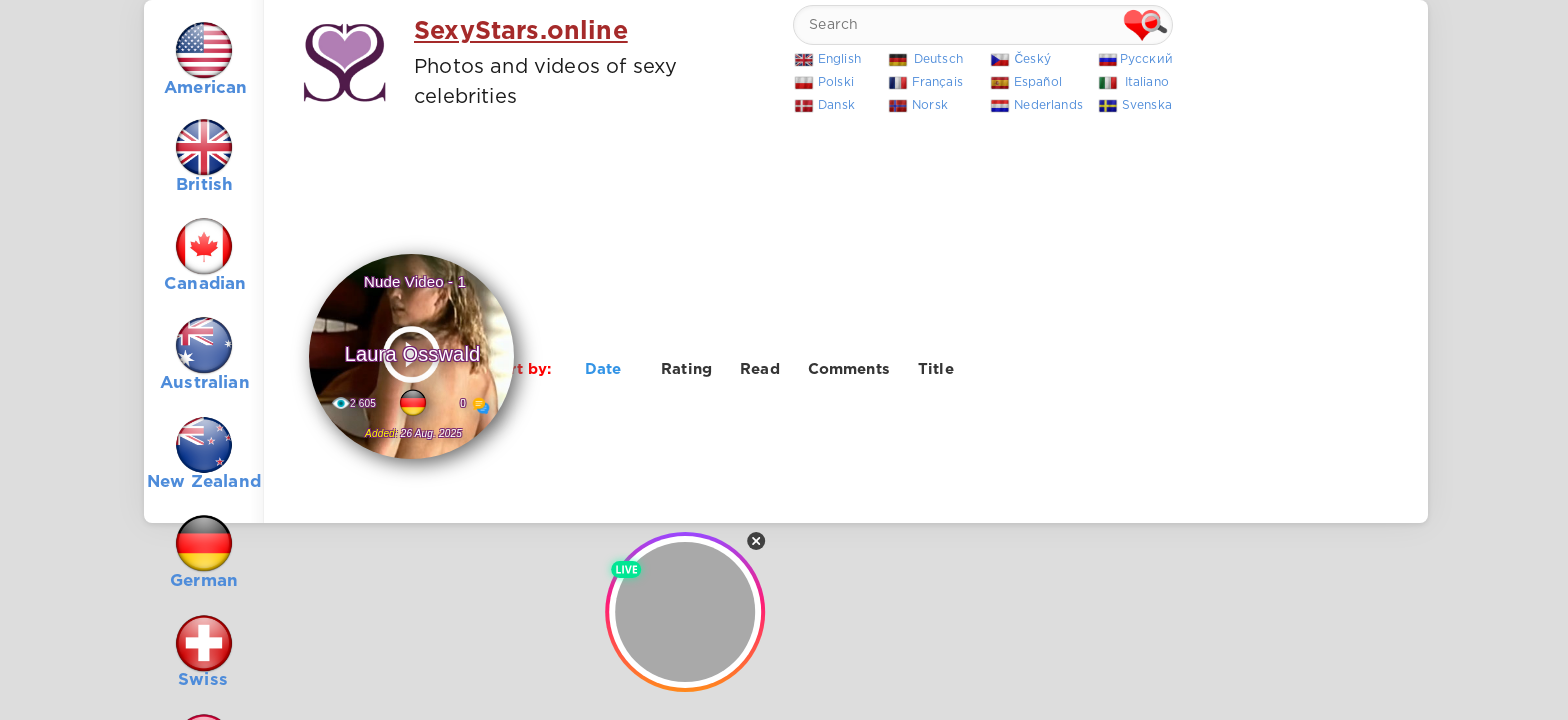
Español (1038, 82)
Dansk (836, 105)
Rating (686, 369)
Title (936, 369)
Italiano (1147, 82)
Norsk (930, 105)
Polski (836, 82)
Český (1032, 59)
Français (937, 82)
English (839, 59)
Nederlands (1048, 105)
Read (760, 369)
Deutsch (938, 59)
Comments (849, 369)
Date (603, 369)
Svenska (1147, 105)
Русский (1146, 59)
